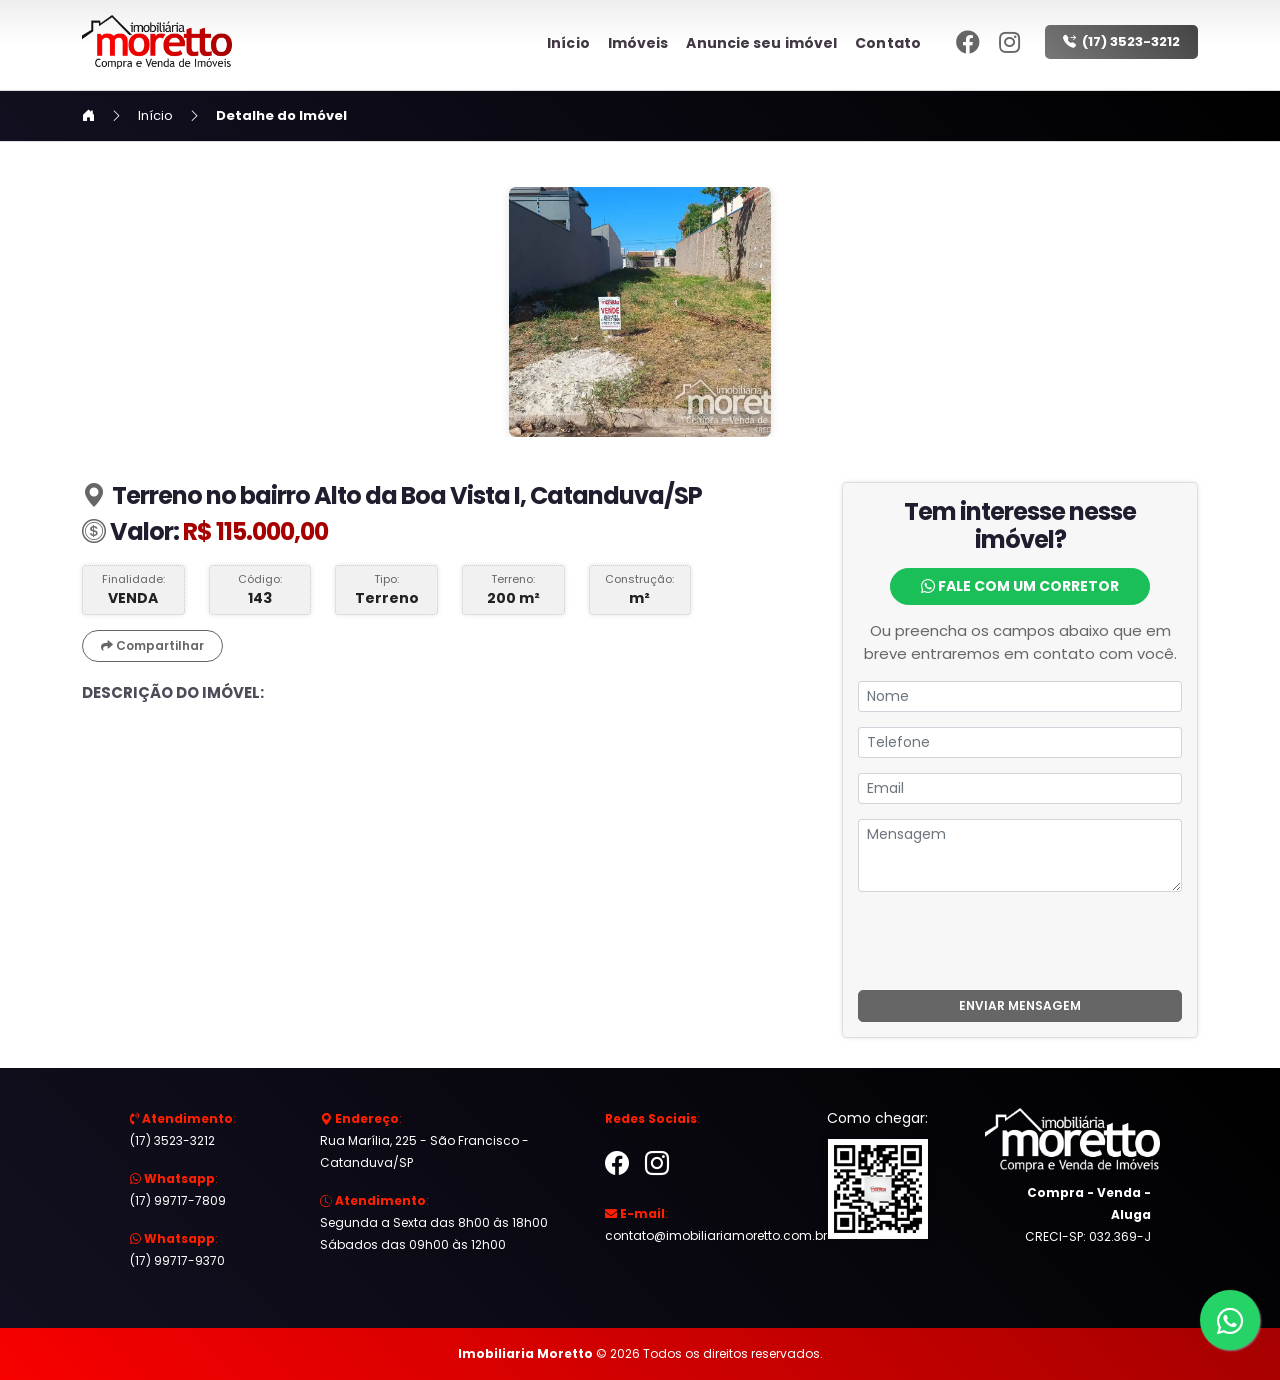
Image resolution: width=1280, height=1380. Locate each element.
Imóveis (638, 43)
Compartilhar (152, 645)
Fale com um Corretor (1020, 586)
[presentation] (1020, 941)
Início (568, 43)
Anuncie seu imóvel (761, 43)
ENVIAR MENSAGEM (1020, 1005)
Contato (888, 43)
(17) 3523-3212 (1121, 41)
